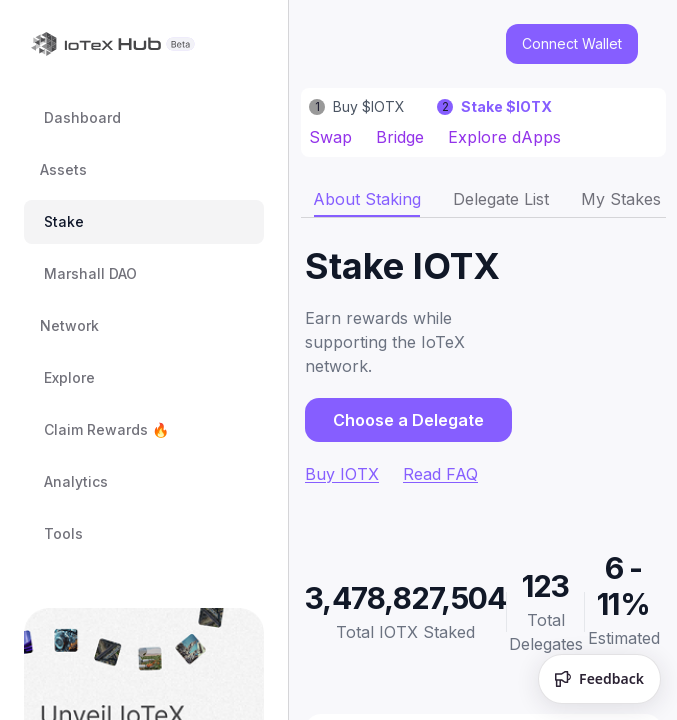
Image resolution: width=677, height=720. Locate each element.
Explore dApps (504, 137)
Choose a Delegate (408, 420)
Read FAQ (440, 474)
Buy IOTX (342, 474)
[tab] (367, 199)
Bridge (400, 137)
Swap (330, 137)
